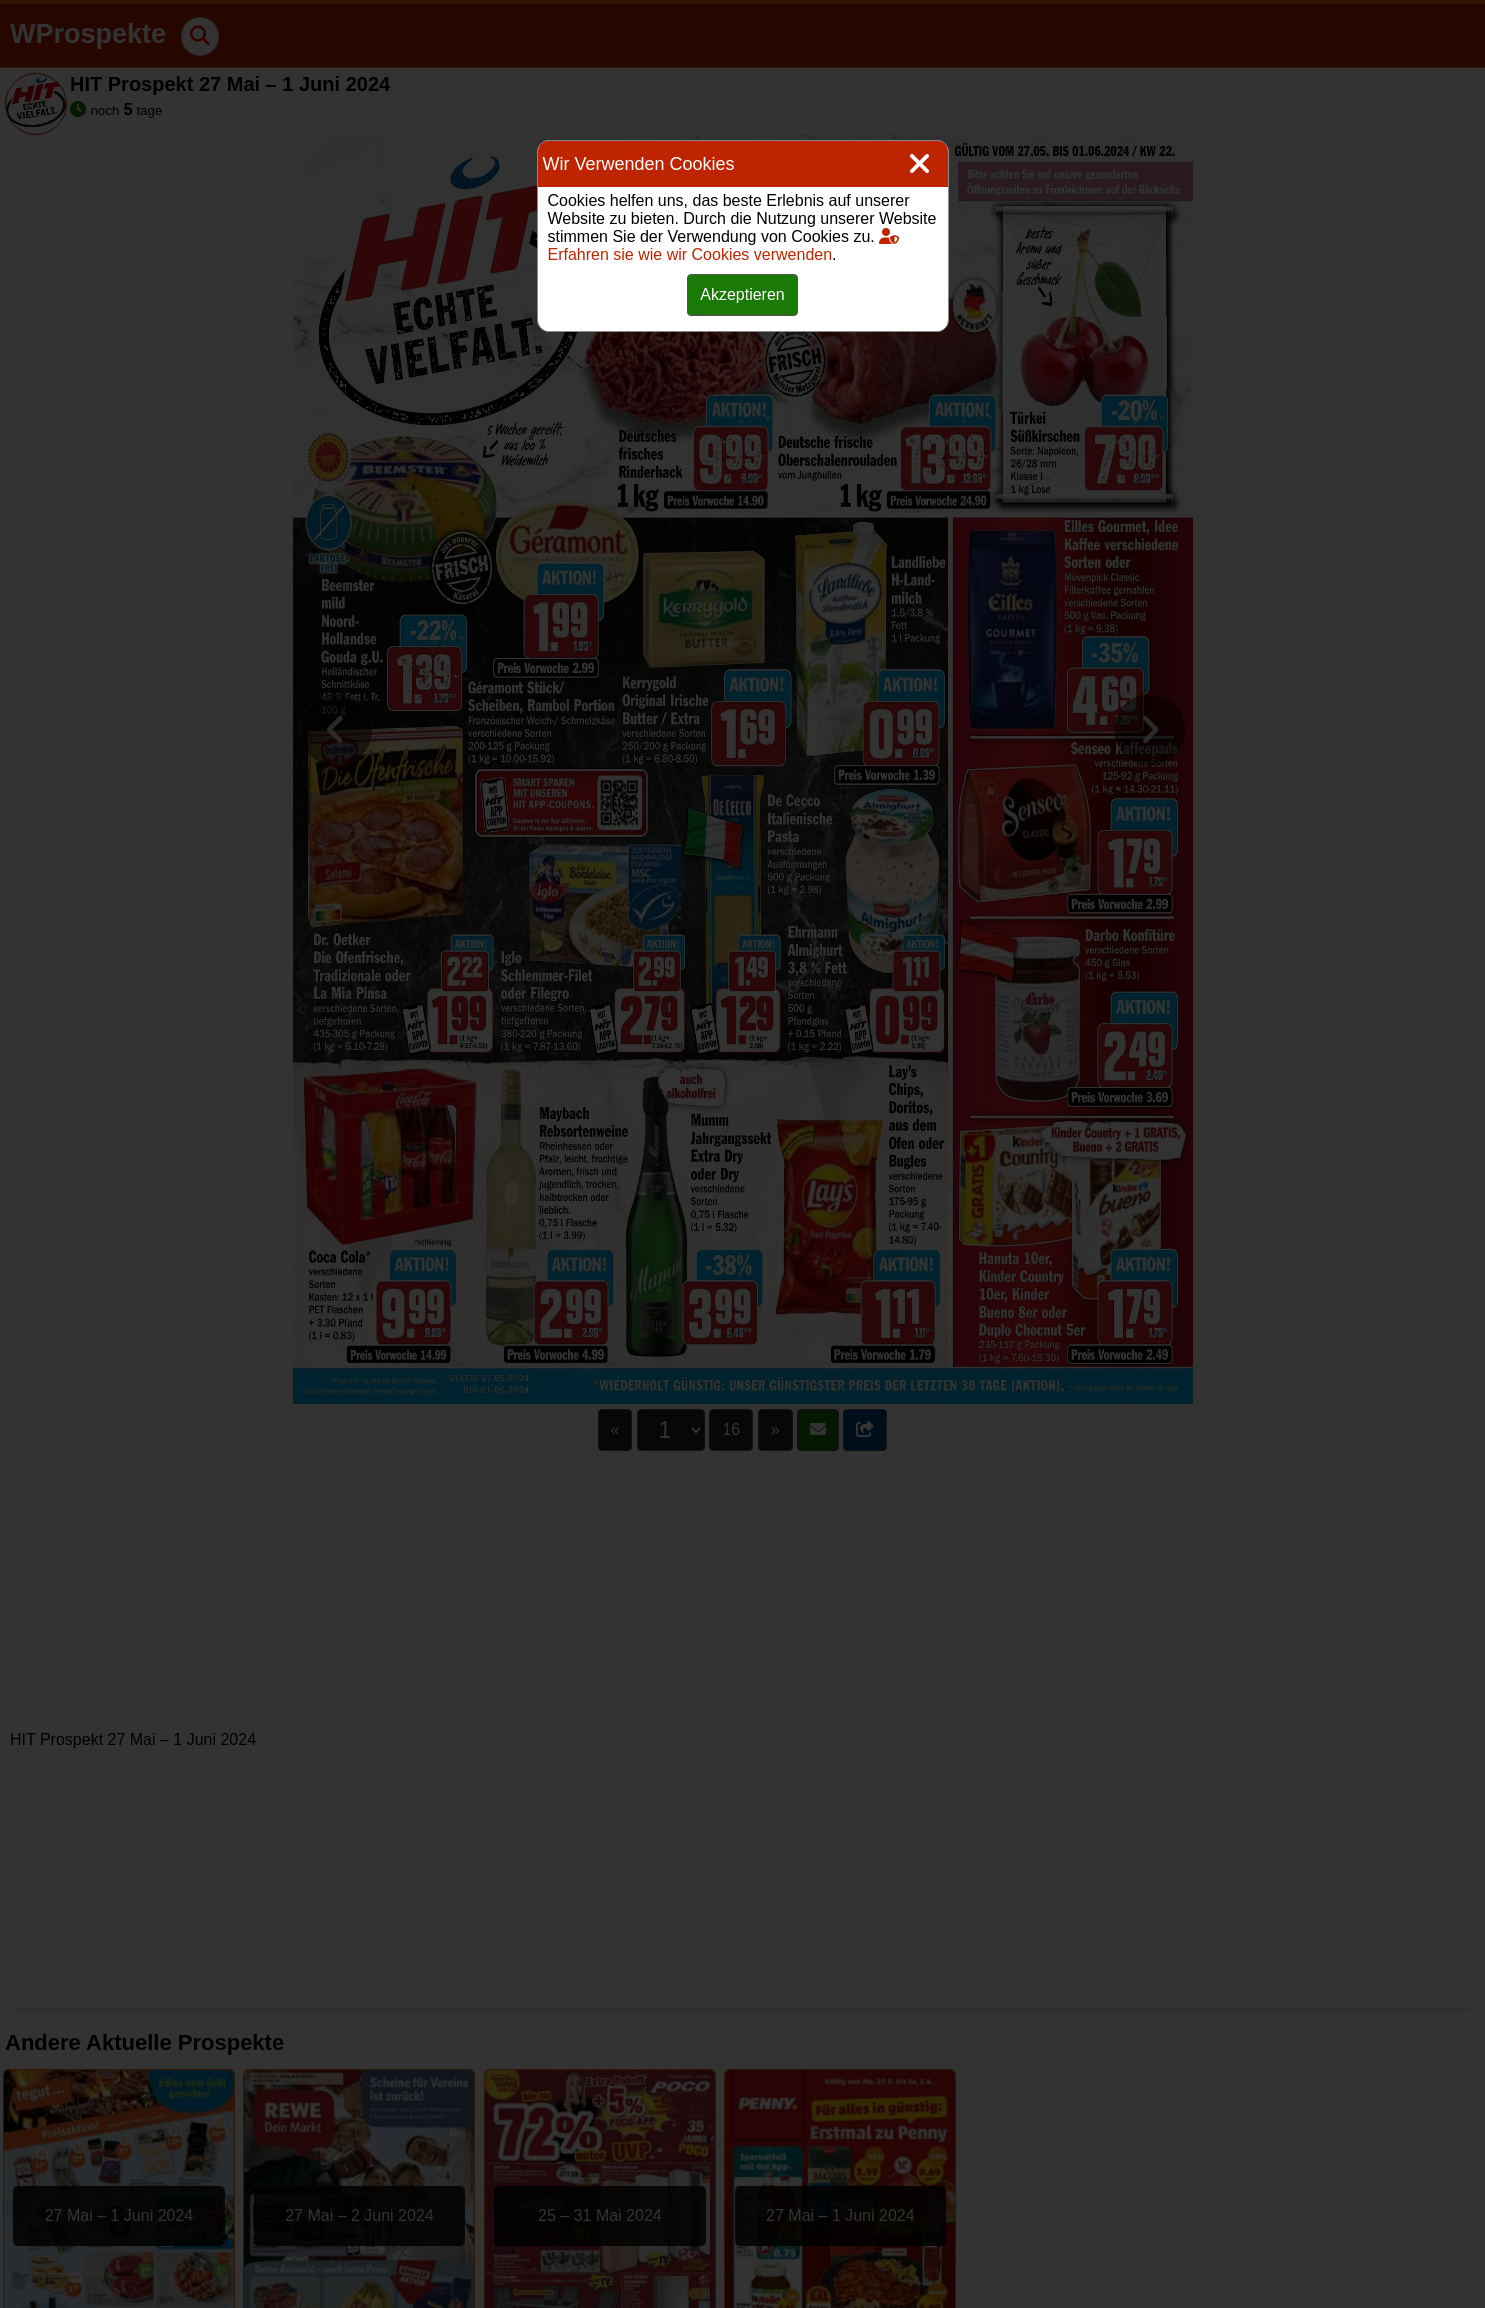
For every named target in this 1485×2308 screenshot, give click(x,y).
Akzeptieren (742, 294)
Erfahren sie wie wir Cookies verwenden (724, 245)
